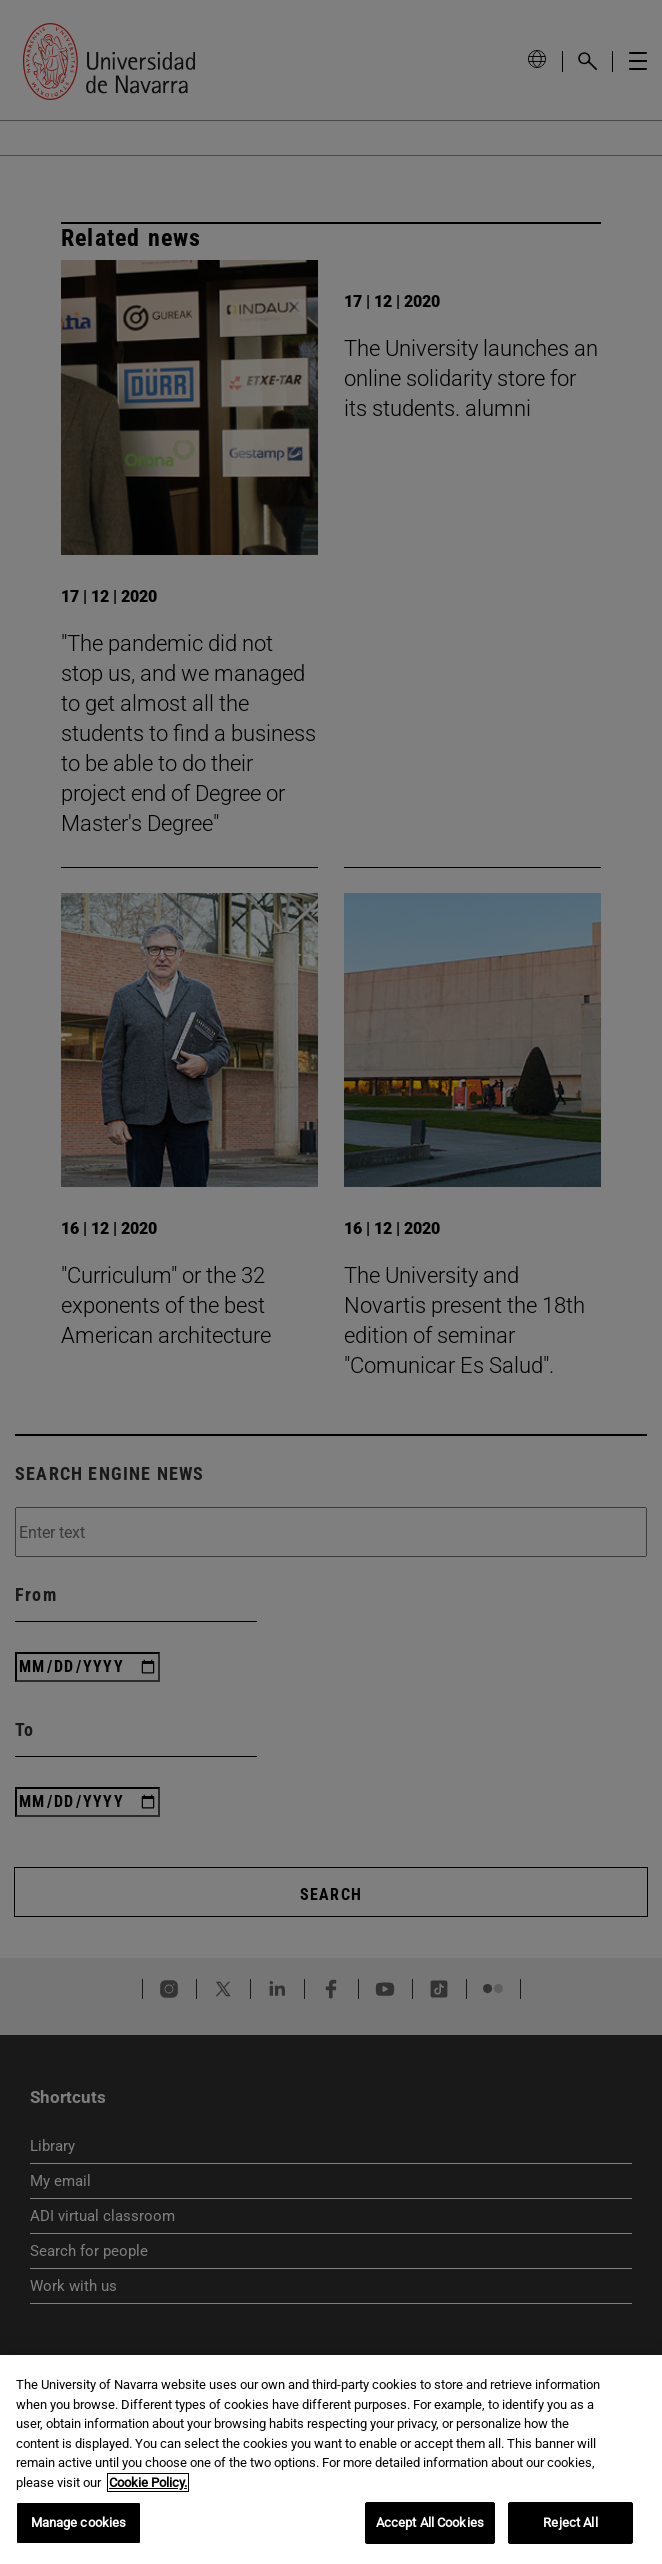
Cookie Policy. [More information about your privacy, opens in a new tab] (148, 2482)
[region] (331, 2459)
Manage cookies (79, 2522)
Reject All (570, 2522)
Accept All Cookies (430, 2522)
